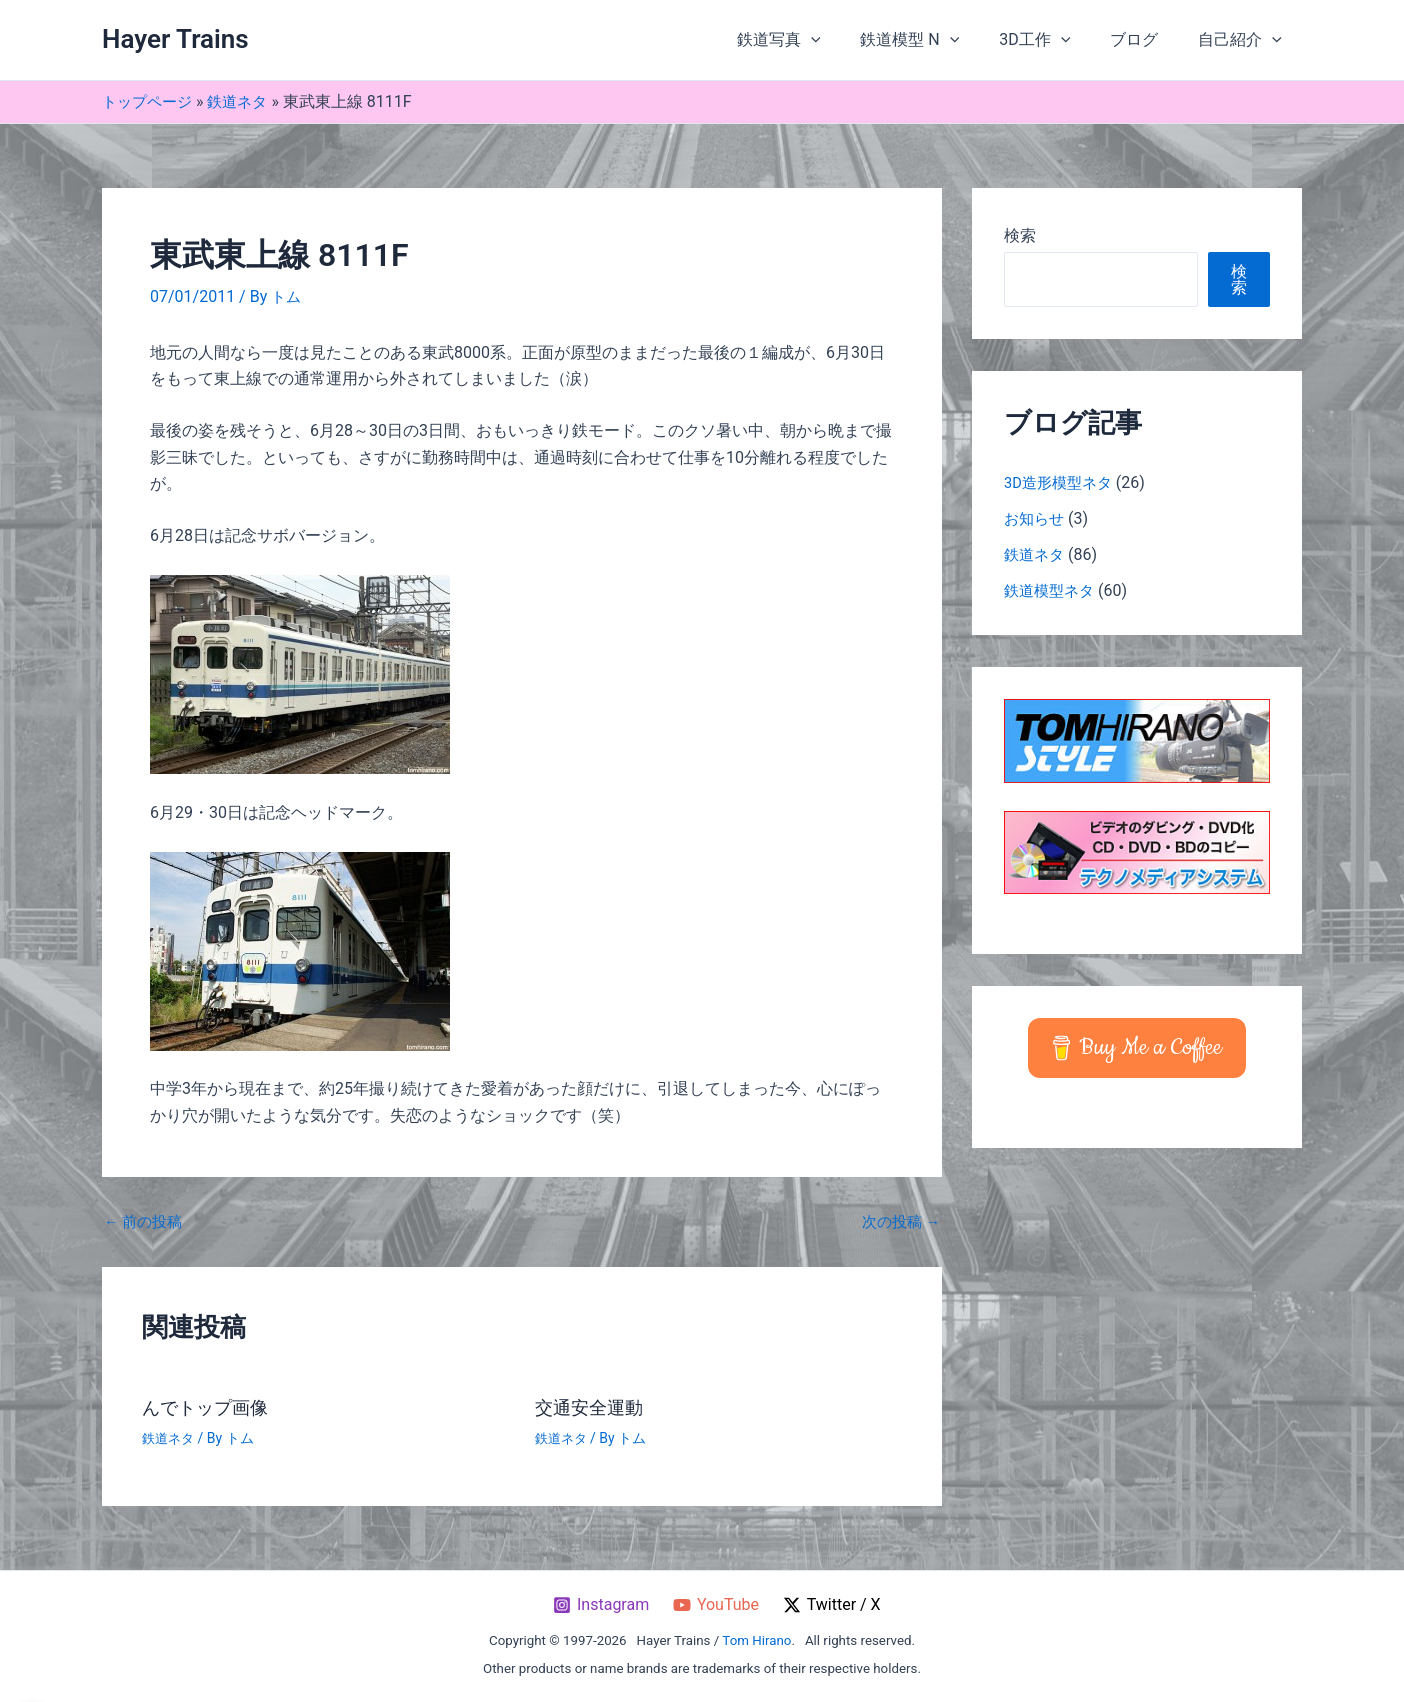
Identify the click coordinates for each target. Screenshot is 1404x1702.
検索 (1020, 235)
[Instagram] (600, 1605)
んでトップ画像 (212, 1407)
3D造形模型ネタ (1062, 482)
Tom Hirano (756, 1640)
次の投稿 (898, 1222)
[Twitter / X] (833, 1605)
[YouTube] (716, 1605)
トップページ (150, 101)
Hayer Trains (175, 39)
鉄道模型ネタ (1052, 590)
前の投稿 (146, 1222)
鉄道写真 (815, 40)
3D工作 (1054, 40)
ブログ (1146, 39)
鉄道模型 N (937, 40)
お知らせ (1036, 518)
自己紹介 (1244, 40)
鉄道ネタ (245, 101)
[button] (847, 40)
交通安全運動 (595, 1407)
